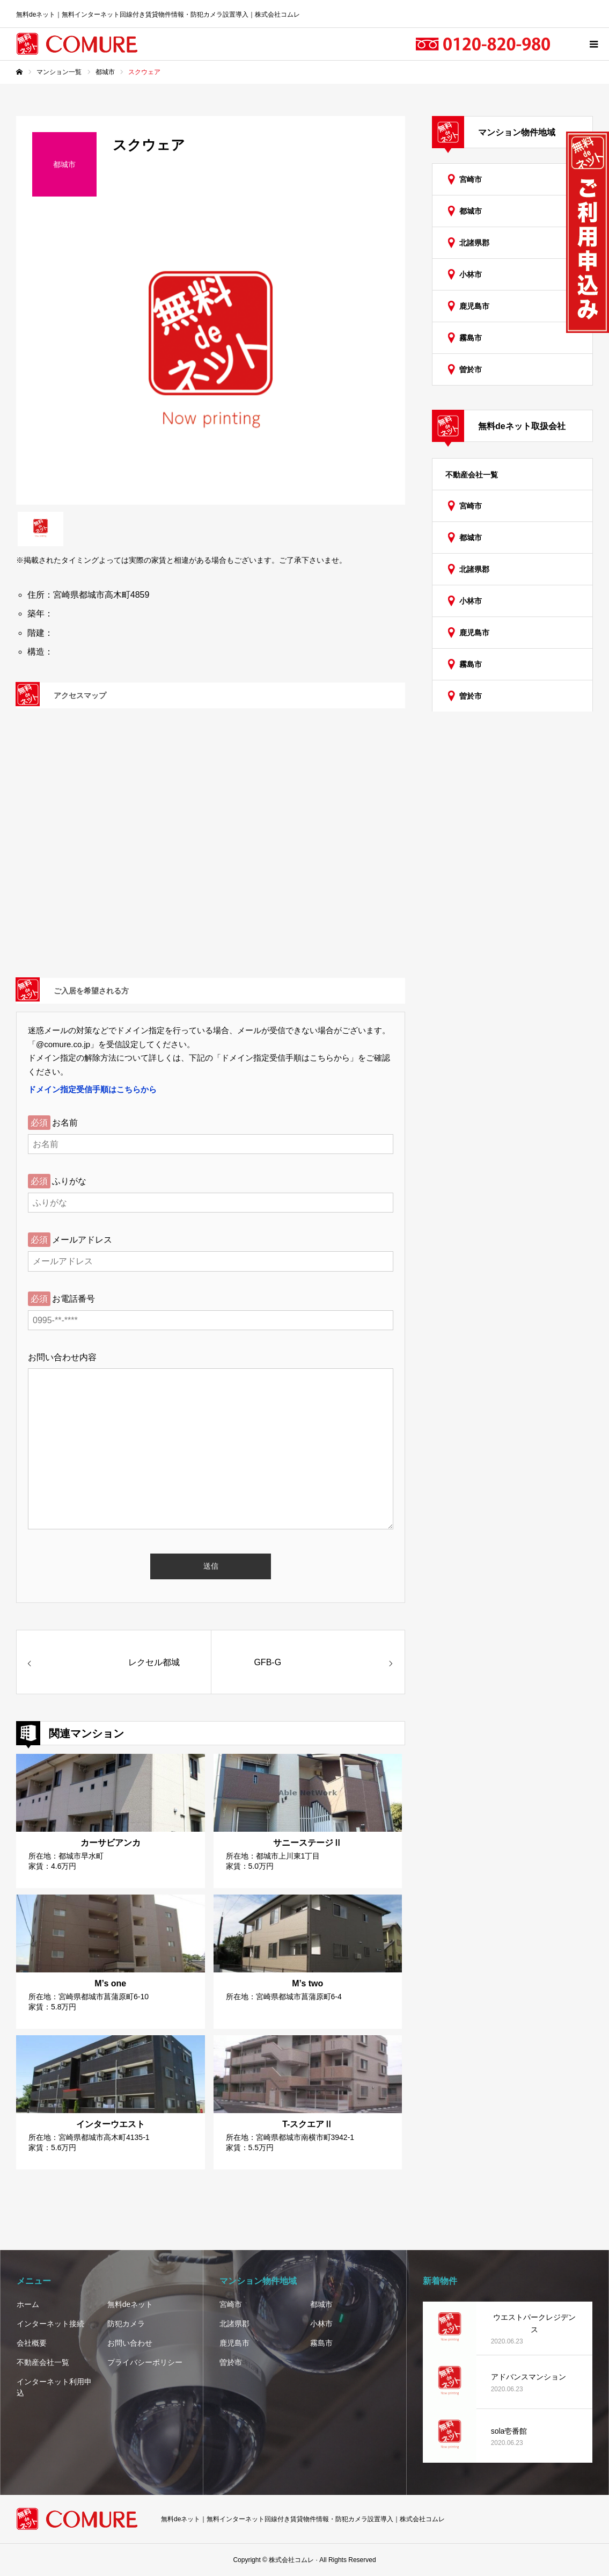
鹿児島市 (474, 306)
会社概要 (32, 2343)
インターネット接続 (50, 2323)
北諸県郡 (474, 242)
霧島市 (470, 337)
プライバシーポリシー (144, 2362)
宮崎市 (470, 179)
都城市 (470, 211)
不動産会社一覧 (471, 474)
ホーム (28, 2304)
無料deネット (130, 2304)
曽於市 (470, 369)
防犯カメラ (126, 2323)
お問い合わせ (129, 2343)
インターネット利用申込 (54, 2387)
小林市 (470, 274)
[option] (210, 359)
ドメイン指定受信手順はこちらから (92, 1089)
